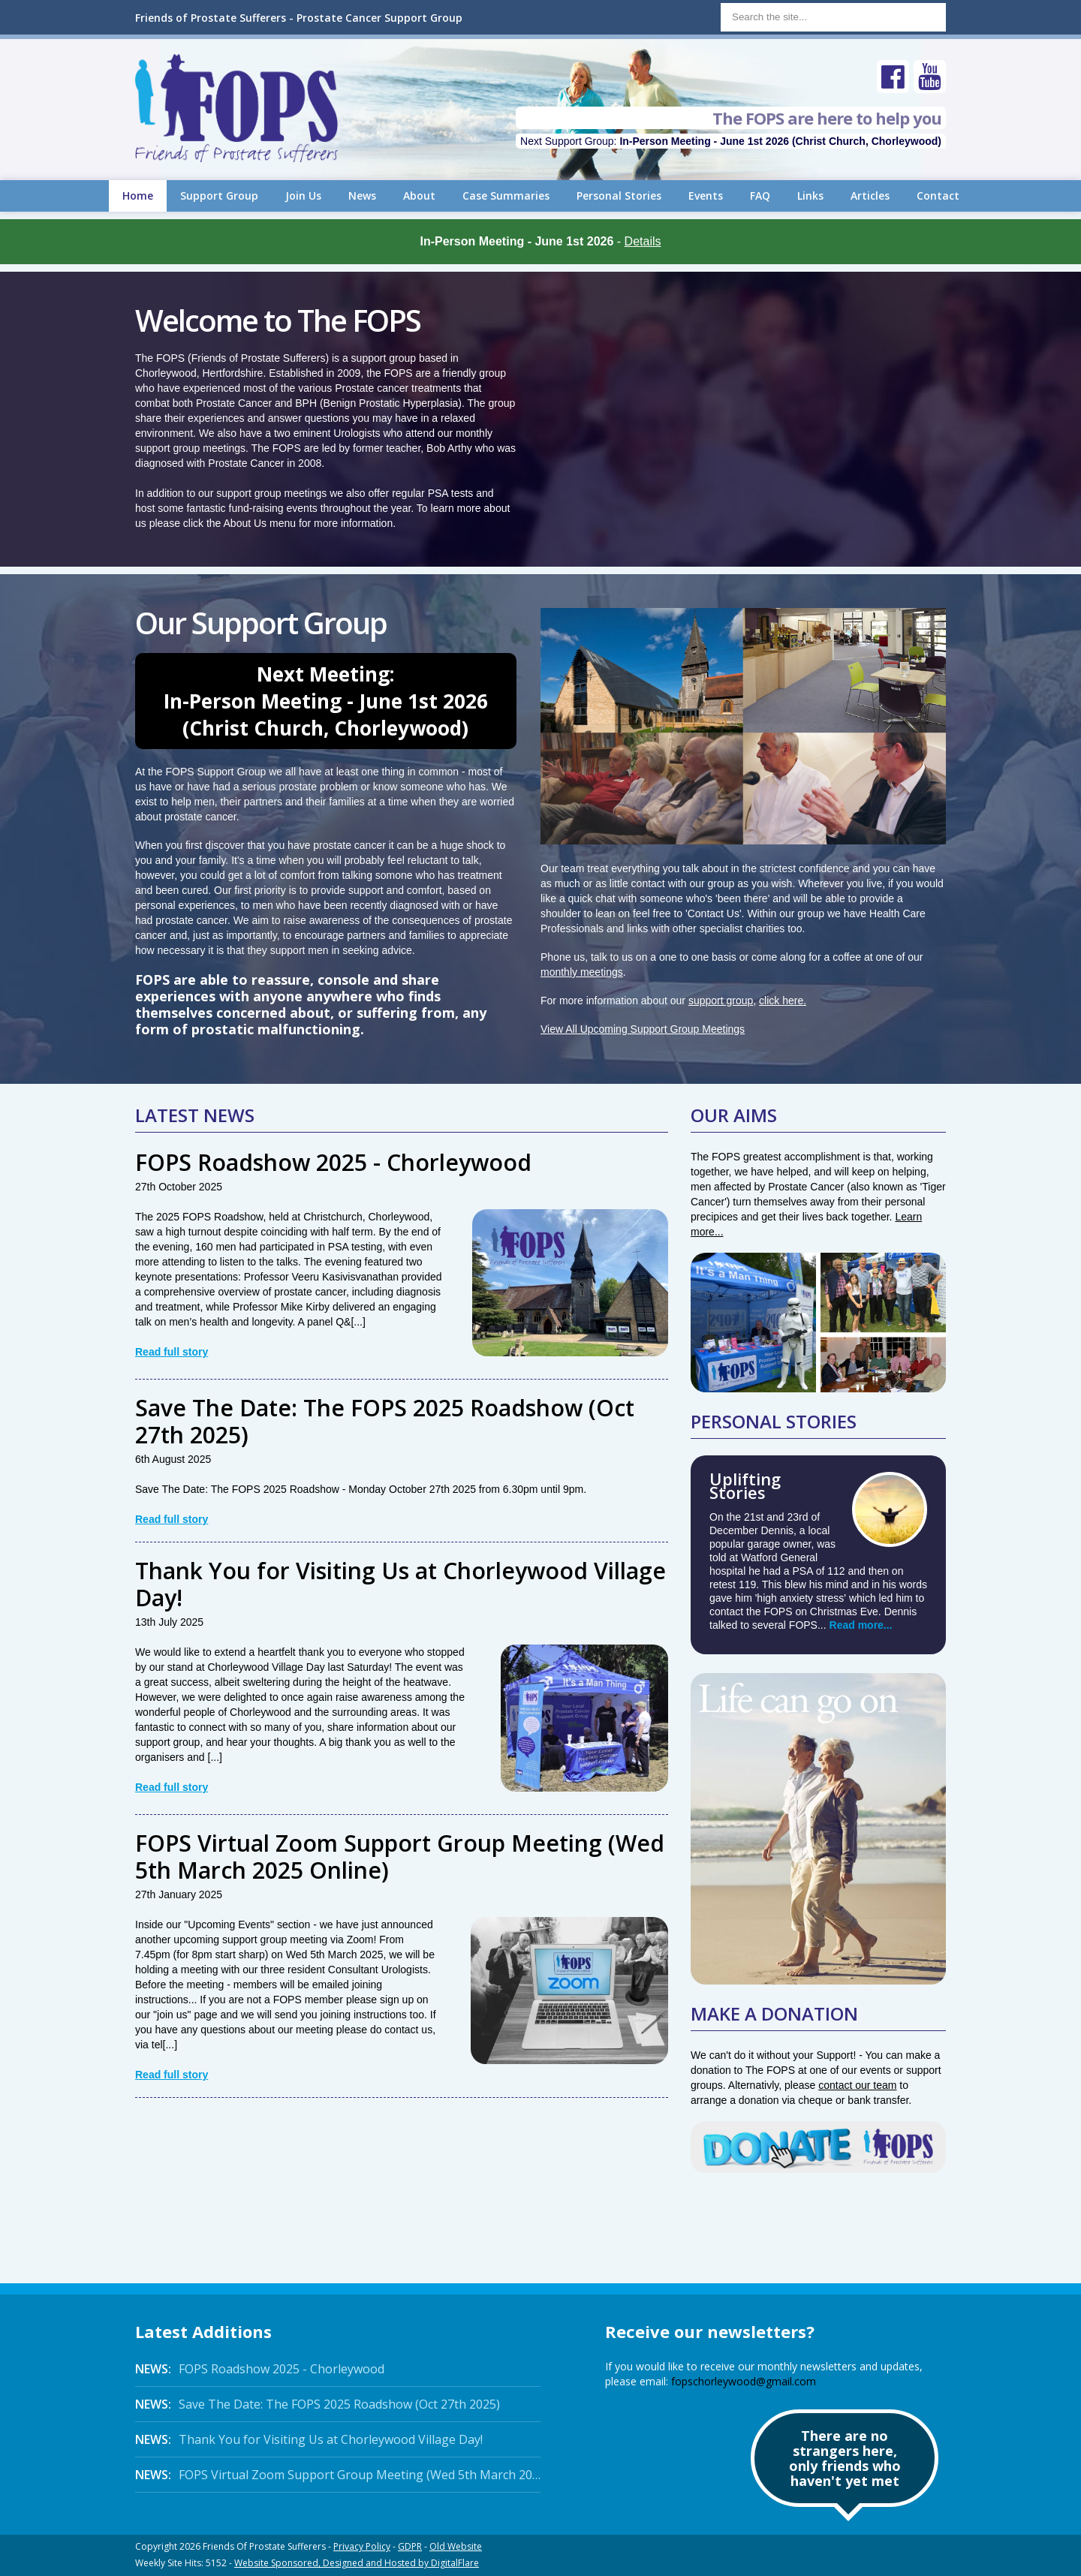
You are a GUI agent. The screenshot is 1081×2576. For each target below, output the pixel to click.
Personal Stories (619, 195)
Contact (938, 195)
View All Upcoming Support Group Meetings (642, 1029)
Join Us (303, 195)
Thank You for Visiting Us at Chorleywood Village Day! (400, 1584)
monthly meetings (581, 972)
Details (643, 241)
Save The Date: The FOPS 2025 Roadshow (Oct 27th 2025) (384, 1421)
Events (705, 195)
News (362, 195)
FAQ (760, 195)
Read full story (171, 1352)
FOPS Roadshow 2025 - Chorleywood (333, 1162)
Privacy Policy (361, 2546)
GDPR (410, 2546)
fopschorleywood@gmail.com (743, 2381)
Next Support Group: (730, 141)
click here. (782, 1001)
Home (137, 195)
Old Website (455, 2546)
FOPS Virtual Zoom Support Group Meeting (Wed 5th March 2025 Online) (399, 1856)
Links (810, 195)
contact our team (857, 2085)
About (419, 195)
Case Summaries (506, 195)
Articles (870, 195)
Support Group (219, 195)
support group (720, 1001)
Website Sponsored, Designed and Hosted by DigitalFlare (356, 2562)
